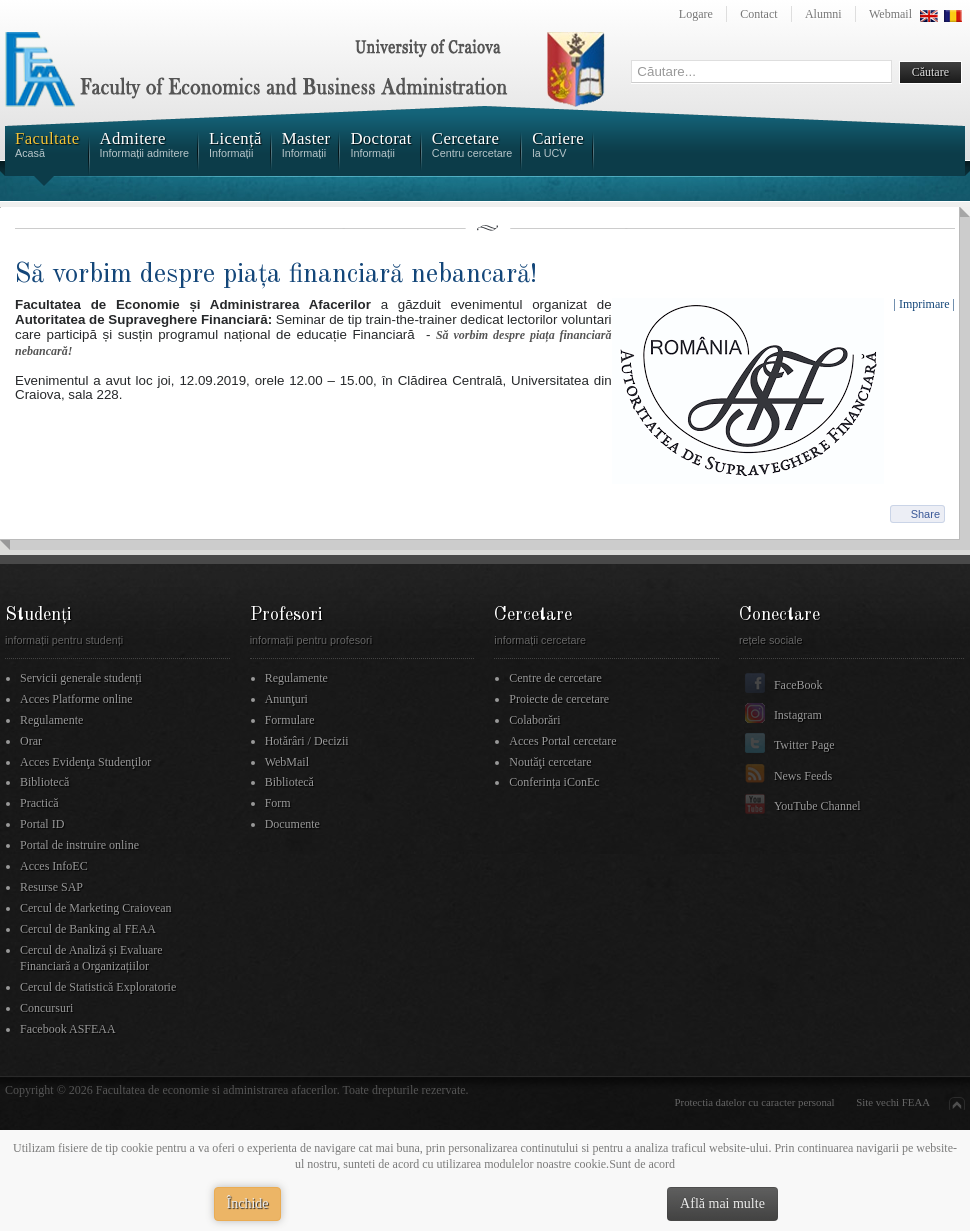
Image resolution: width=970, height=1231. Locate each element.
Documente (292, 824)
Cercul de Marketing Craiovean (96, 908)
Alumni (823, 14)
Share (925, 514)
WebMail (287, 762)
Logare (696, 14)
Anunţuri (286, 699)
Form (278, 803)
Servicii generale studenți (81, 678)
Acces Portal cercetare (562, 741)
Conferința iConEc (554, 782)
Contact (758, 14)
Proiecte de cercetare (559, 699)
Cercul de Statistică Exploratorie (98, 987)
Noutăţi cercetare (550, 762)
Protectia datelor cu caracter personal (755, 1102)
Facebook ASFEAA (68, 1029)
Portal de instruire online (79, 845)
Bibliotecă (44, 782)
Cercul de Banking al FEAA (88, 929)
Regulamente (51, 720)
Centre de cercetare (555, 678)
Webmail (890, 14)
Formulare (290, 720)
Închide (248, 1203)
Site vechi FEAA (893, 1102)
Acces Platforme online (76, 699)
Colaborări (534, 720)
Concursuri (46, 1008)
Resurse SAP (51, 887)
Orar (31, 741)
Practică (39, 803)
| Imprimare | (924, 304)
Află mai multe (722, 1203)
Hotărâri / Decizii (307, 741)
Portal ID (42, 824)
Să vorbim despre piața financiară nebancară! (276, 274)
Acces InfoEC (54, 866)
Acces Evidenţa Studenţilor (85, 762)
